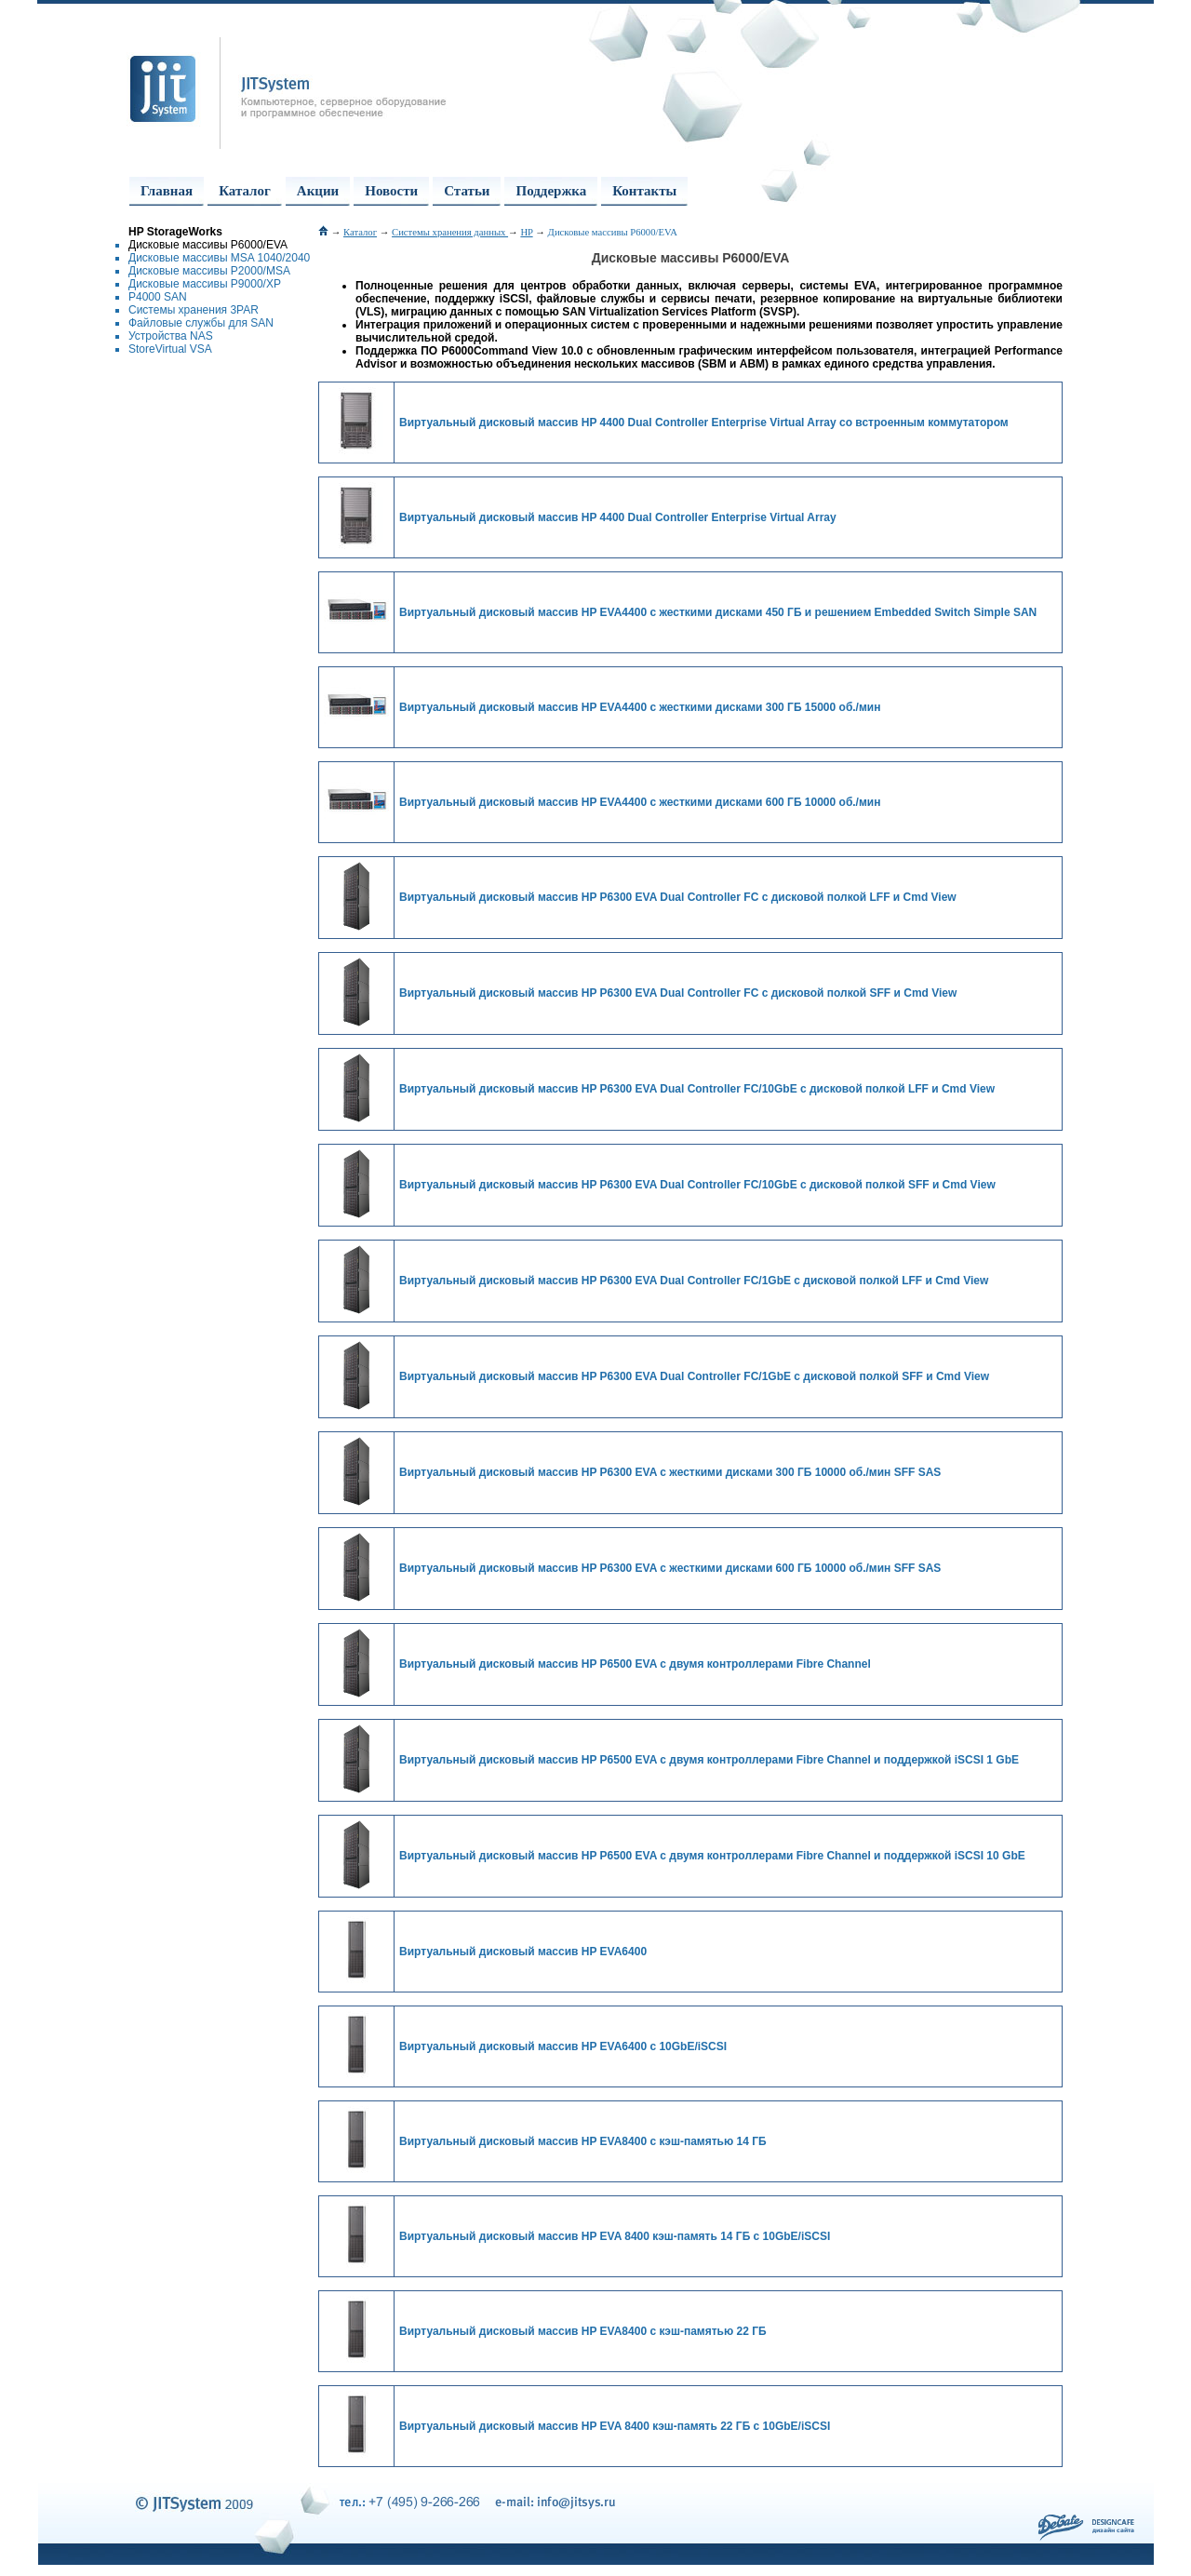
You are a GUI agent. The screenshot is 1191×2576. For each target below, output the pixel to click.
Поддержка (550, 190)
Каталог (245, 190)
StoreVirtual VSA (170, 349)
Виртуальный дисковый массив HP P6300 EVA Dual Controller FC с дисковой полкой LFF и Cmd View (678, 897)
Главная (167, 190)
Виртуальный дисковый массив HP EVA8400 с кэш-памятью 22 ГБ (583, 2331)
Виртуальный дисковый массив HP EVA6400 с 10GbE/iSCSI (563, 2046)
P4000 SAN (157, 296)
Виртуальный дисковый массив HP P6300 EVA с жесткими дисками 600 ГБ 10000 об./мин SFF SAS (670, 1568)
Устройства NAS (170, 335)
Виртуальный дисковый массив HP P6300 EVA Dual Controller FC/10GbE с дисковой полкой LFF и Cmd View (697, 1088)
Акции (318, 190)
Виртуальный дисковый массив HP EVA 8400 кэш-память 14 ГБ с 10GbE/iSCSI (614, 2236)
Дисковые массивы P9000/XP (204, 283)
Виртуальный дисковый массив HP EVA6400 (523, 1951)
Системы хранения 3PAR (193, 309)
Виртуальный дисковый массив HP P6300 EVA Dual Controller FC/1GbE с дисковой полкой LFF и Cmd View (693, 1280)
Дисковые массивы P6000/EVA (208, 244)
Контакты (644, 190)
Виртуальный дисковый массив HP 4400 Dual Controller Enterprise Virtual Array (617, 517)
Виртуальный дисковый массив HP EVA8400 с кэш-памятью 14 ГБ (583, 2141)
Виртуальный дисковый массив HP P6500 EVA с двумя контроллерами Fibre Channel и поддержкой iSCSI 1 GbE (709, 1759)
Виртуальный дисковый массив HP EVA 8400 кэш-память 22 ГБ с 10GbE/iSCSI (614, 2426)
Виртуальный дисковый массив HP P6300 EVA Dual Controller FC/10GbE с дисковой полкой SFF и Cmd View (697, 1184)
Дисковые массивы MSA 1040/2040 (219, 257)
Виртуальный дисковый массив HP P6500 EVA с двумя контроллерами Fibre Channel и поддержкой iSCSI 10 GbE (712, 1855)
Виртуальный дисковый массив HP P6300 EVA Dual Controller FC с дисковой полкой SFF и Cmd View (678, 993)
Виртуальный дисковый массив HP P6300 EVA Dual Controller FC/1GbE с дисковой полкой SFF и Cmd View (694, 1376)
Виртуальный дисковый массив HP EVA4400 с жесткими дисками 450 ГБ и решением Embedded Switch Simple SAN (718, 612)
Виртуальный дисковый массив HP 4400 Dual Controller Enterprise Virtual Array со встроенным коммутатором (704, 422)
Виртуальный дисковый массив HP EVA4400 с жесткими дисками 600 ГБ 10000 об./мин (639, 802)
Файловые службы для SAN (201, 322)
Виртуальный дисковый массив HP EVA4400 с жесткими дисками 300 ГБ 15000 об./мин (639, 707)
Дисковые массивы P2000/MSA (209, 270)
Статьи (466, 190)
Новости (391, 190)
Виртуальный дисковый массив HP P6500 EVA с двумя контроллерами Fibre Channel (635, 1663)
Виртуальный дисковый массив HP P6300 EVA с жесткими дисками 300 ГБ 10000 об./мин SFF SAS (670, 1472)
